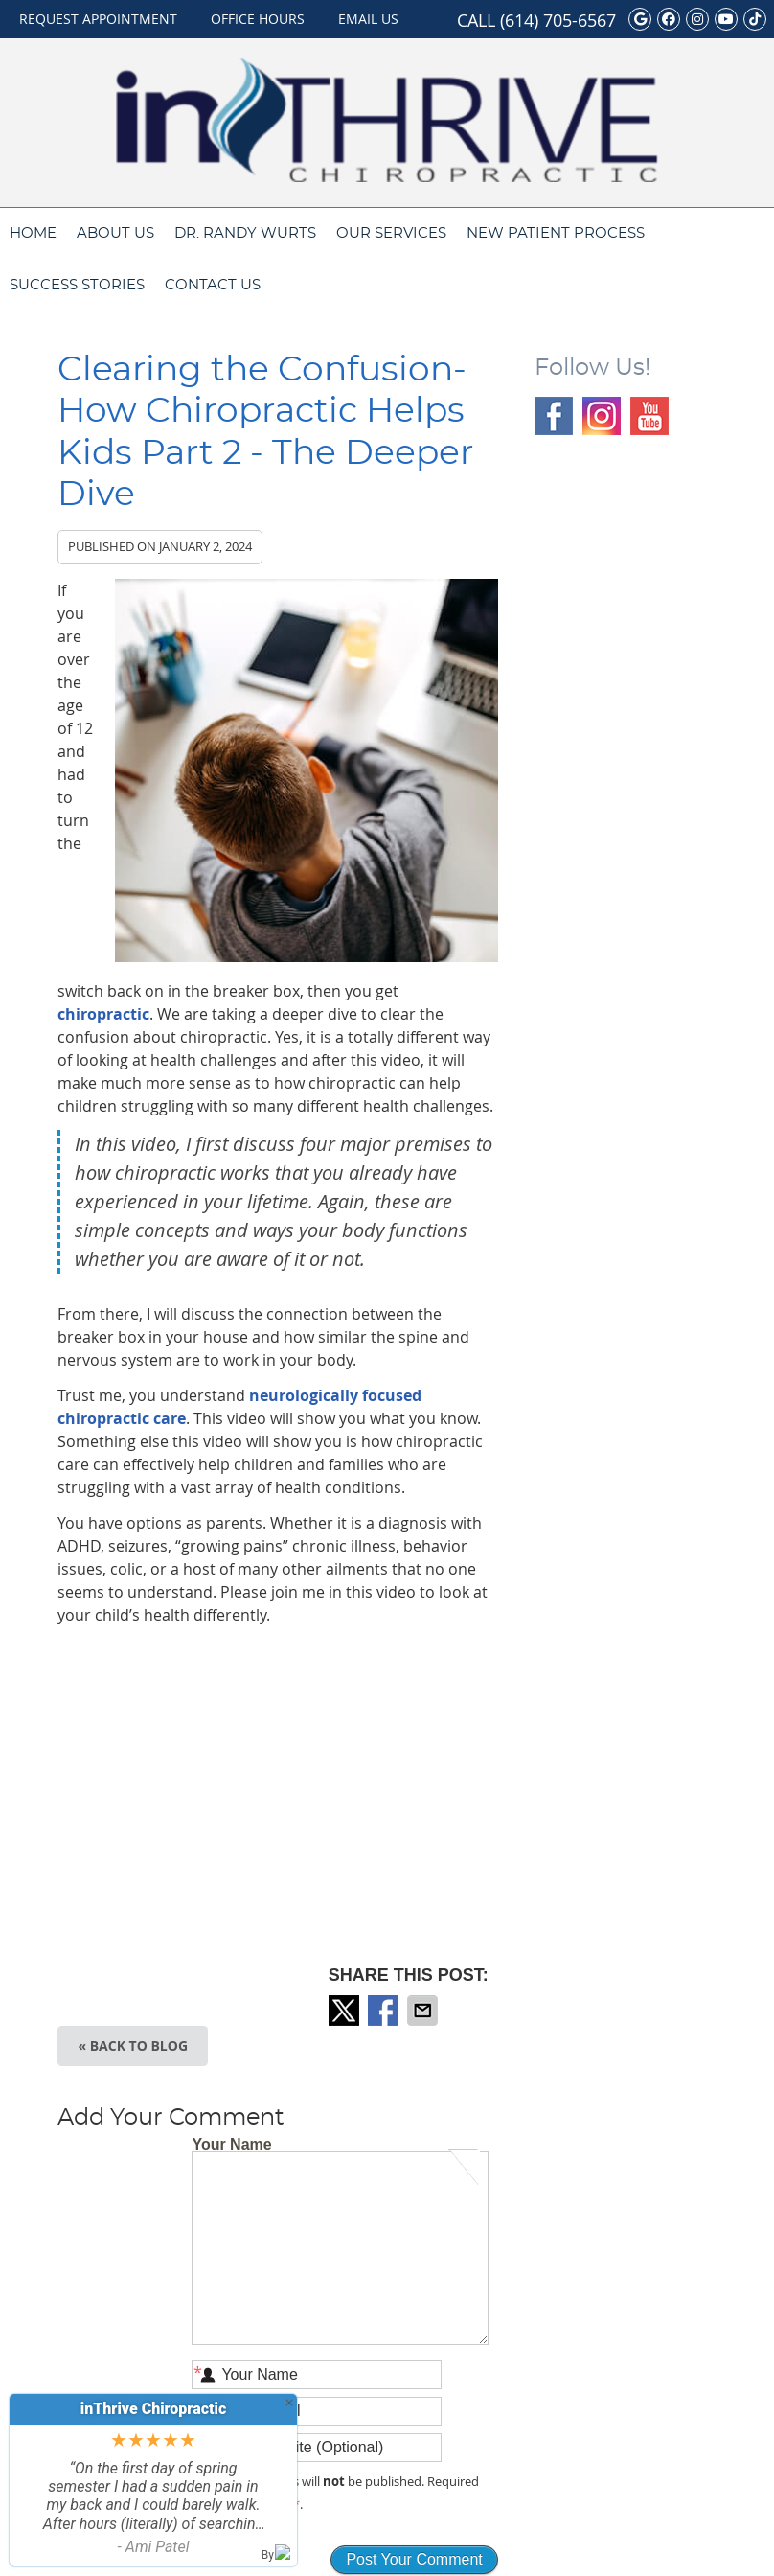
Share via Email (424, 2010)
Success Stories (77, 285)
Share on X (346, 2010)
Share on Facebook (385, 2010)
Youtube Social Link (649, 416)
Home (33, 233)
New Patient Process (556, 233)
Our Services (391, 233)
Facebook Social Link (554, 416)
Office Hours (258, 19)
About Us (115, 233)
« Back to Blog (133, 2045)
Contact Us (213, 285)
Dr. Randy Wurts (245, 233)
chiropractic (103, 1013)
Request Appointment (98, 19)
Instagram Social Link (601, 416)
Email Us (368, 19)
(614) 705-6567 (558, 20)
